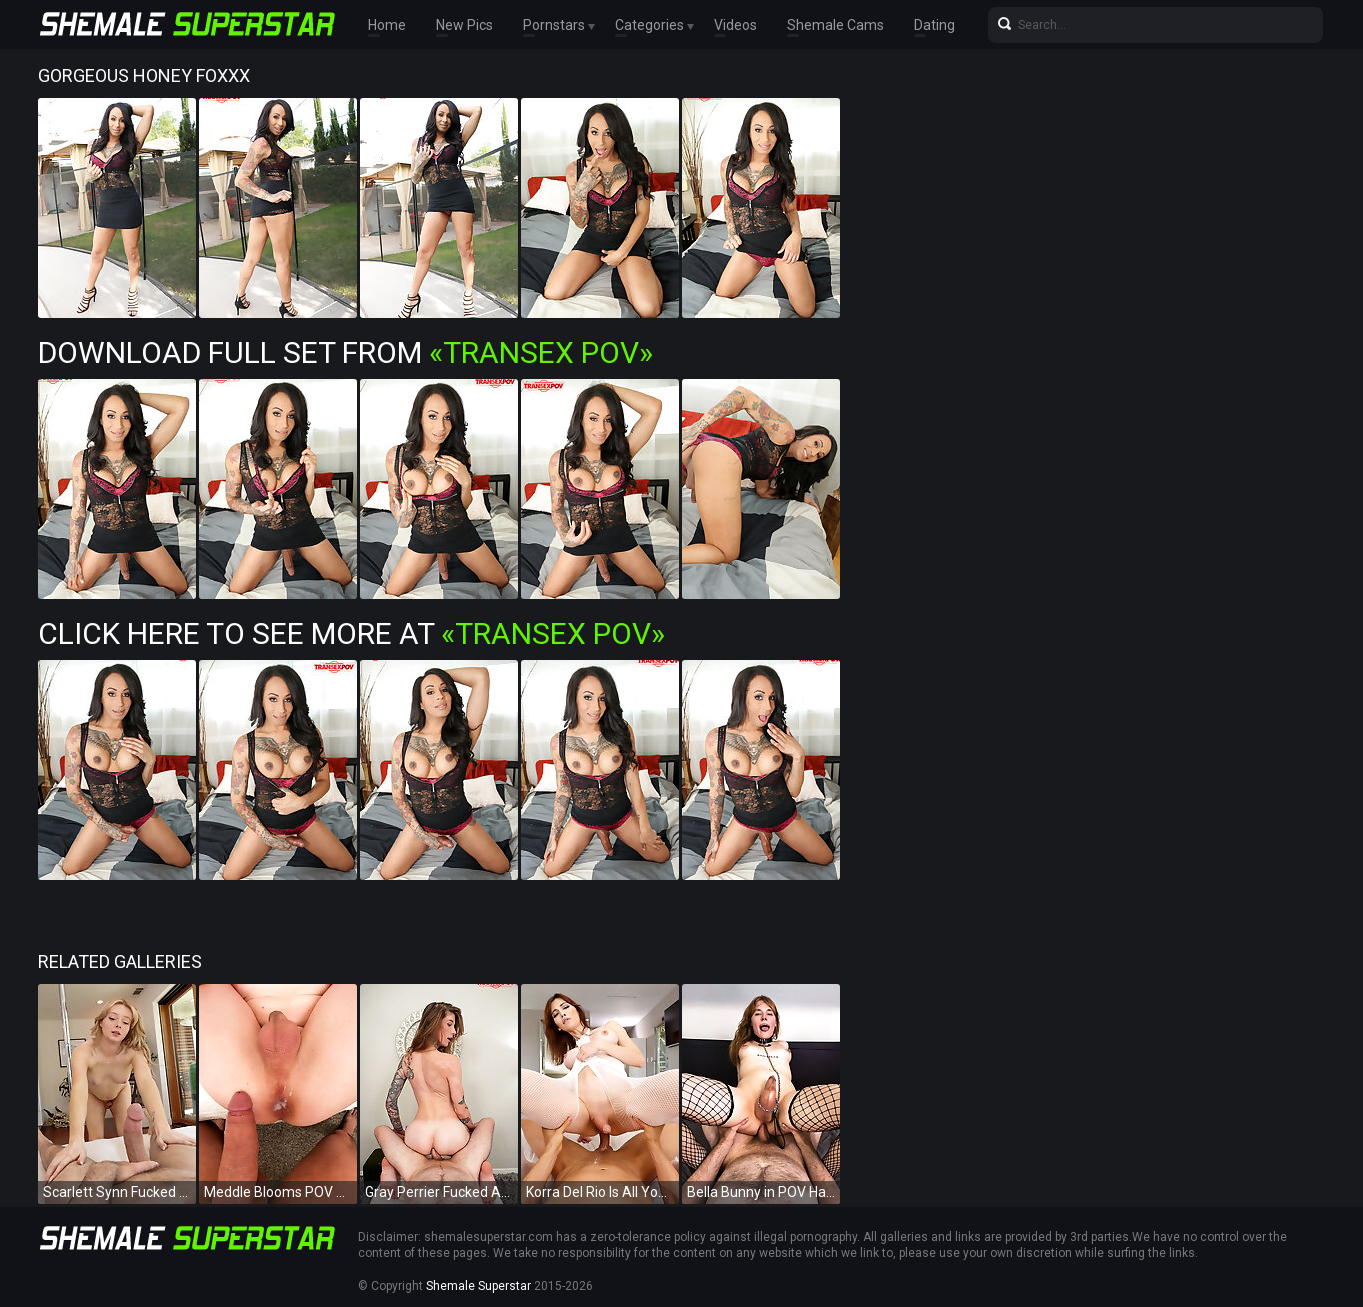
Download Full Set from (345, 352)
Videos (735, 25)
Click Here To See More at (351, 633)
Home (387, 25)
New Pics (464, 25)
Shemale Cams (835, 25)
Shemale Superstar (478, 1286)
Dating (934, 25)
